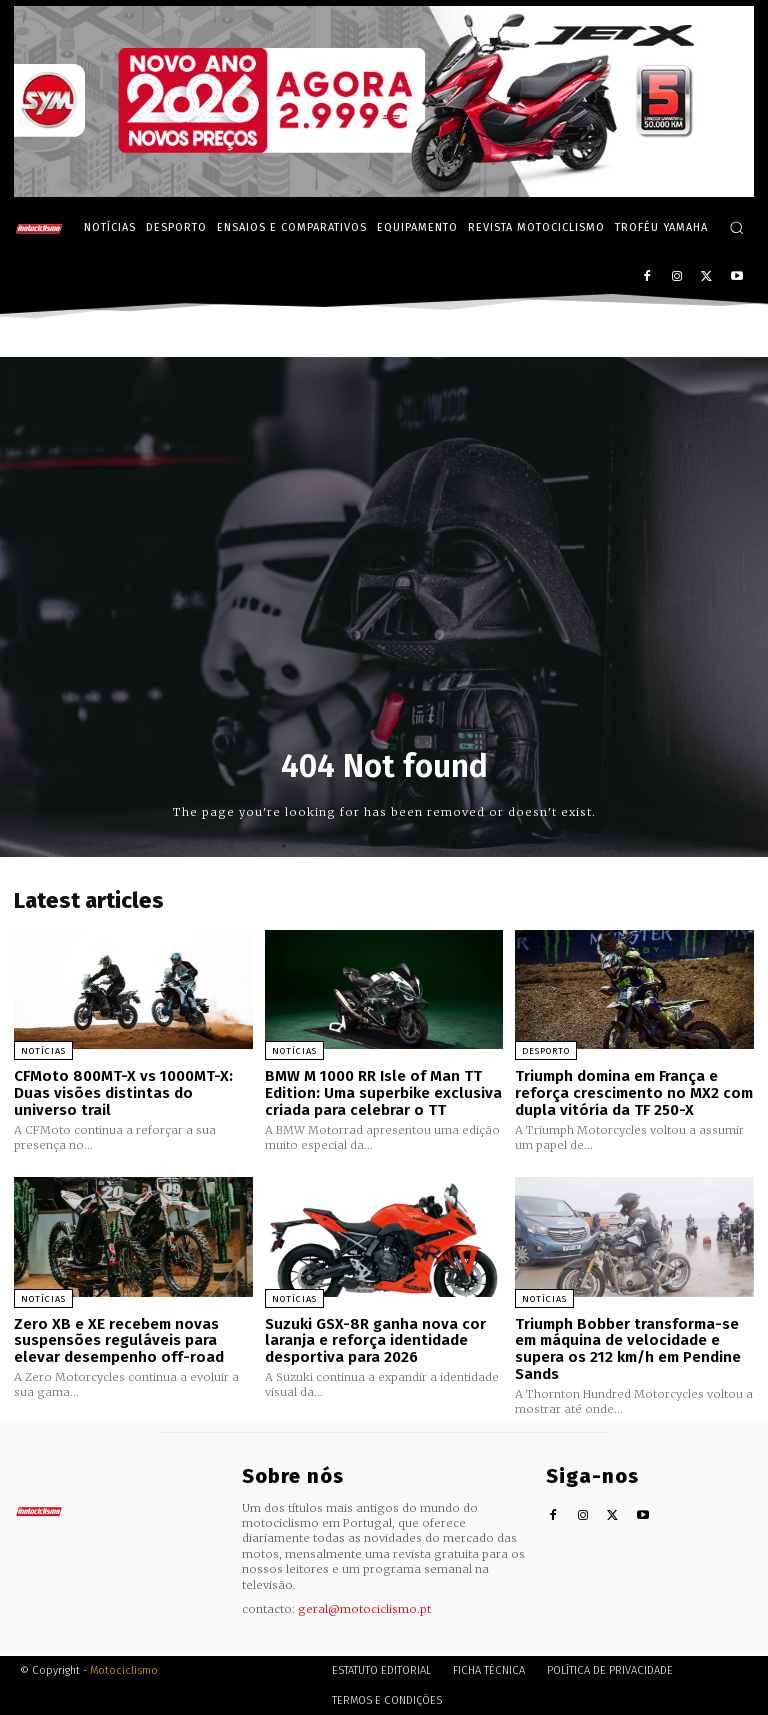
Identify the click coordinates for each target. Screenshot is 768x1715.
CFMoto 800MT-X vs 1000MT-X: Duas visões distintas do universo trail (122, 1092)
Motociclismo (124, 1669)
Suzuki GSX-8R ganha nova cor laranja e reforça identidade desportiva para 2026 (375, 1339)
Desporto (546, 1051)
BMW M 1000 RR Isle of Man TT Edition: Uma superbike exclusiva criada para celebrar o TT (383, 1092)
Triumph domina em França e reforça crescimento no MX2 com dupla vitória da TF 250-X (634, 1092)
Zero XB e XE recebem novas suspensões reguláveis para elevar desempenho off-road (119, 1339)
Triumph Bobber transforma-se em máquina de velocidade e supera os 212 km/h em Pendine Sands (628, 1348)
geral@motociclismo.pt (364, 1607)
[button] (736, 227)
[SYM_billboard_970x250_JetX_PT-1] (384, 192)
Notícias (43, 1051)
